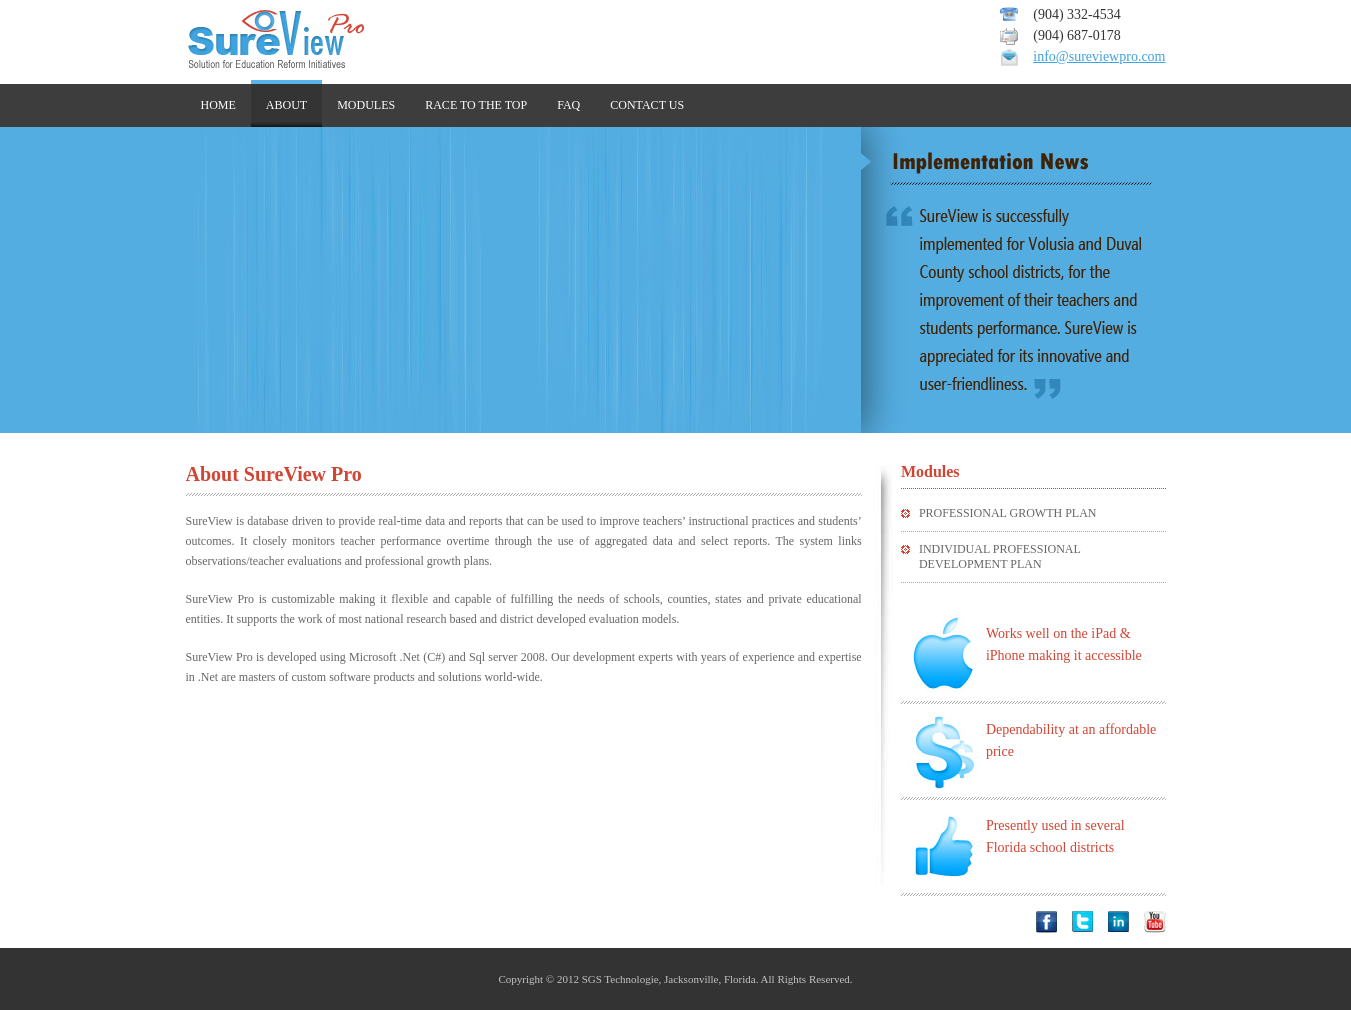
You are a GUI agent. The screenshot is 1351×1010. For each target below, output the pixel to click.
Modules (366, 105)
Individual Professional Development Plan (999, 556)
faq (568, 105)
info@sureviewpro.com (1099, 56)
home (218, 105)
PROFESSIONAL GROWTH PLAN (1008, 513)
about (286, 105)
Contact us (647, 105)
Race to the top (476, 105)
